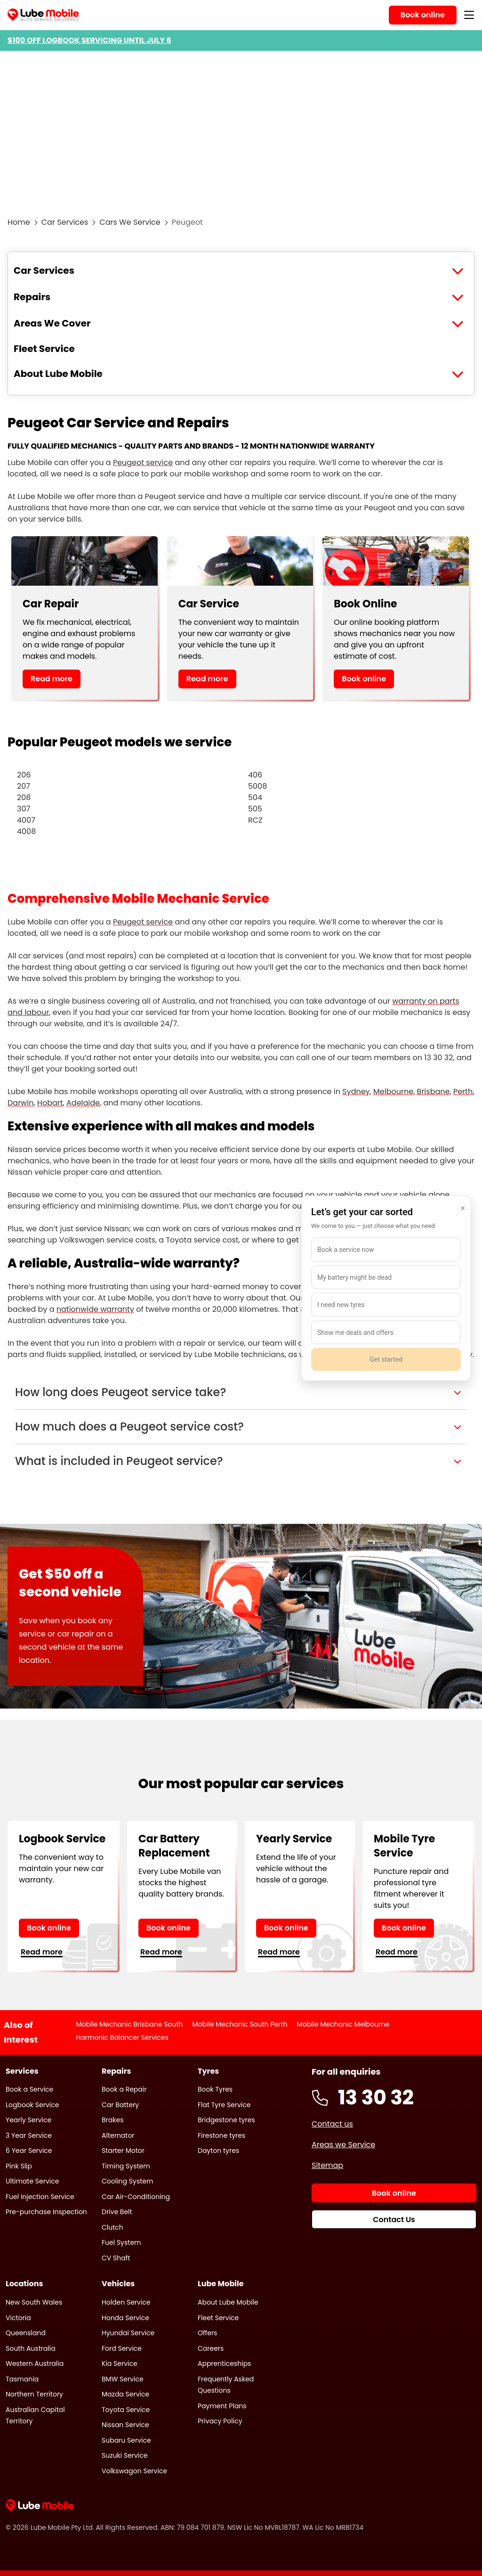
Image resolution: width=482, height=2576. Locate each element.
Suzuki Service (125, 2455)
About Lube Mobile (58, 373)
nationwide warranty (95, 1309)
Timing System (126, 2166)
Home (19, 222)
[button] (241, 1392)
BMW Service (123, 2379)
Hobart (50, 1102)
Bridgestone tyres (226, 2120)
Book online (364, 678)
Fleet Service (44, 348)
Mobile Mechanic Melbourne (343, 2024)
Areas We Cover (52, 323)
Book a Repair (124, 2089)
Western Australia (35, 2363)
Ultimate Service (32, 2181)
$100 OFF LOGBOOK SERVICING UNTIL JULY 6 (89, 40)
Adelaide (83, 1102)
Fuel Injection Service (40, 2196)
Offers (207, 2333)
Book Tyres (215, 2089)
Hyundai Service (128, 2333)
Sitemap (327, 2165)
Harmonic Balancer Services (122, 2037)
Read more (51, 678)
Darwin (20, 1102)
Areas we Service (343, 2144)
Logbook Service (32, 2105)
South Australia (31, 2348)
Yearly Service (28, 2120)
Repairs (32, 296)
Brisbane (433, 1091)
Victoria (18, 2317)
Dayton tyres (218, 2150)
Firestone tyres (221, 2135)
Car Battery (120, 2105)
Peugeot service (143, 462)
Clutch (112, 2227)
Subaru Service (126, 2440)
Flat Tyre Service (224, 2105)
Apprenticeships (224, 2363)
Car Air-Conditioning (136, 2196)
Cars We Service (129, 222)
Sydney (356, 1091)
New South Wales (34, 2302)
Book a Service (29, 2089)
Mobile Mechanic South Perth (240, 2024)
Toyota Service (126, 2409)
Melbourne (393, 1091)
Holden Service (126, 2302)
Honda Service (125, 2317)
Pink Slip (19, 2166)
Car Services (64, 222)
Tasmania (22, 2379)
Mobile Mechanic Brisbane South (129, 2024)
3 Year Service (29, 2135)
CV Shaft (116, 2258)
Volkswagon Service (134, 2471)
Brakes (112, 2120)
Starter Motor (123, 2150)
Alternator (118, 2135)
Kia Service (119, 2363)
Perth (463, 1091)
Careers (211, 2348)
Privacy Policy (220, 2421)
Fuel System (121, 2242)
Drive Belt (117, 2211)
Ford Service (122, 2348)
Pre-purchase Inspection (46, 2211)
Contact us (332, 2123)
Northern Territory (34, 2394)
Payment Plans (222, 2406)
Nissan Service (125, 2424)
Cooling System (127, 2181)
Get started (386, 1359)
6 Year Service (29, 2150)
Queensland (26, 2333)
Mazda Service (125, 2394)
